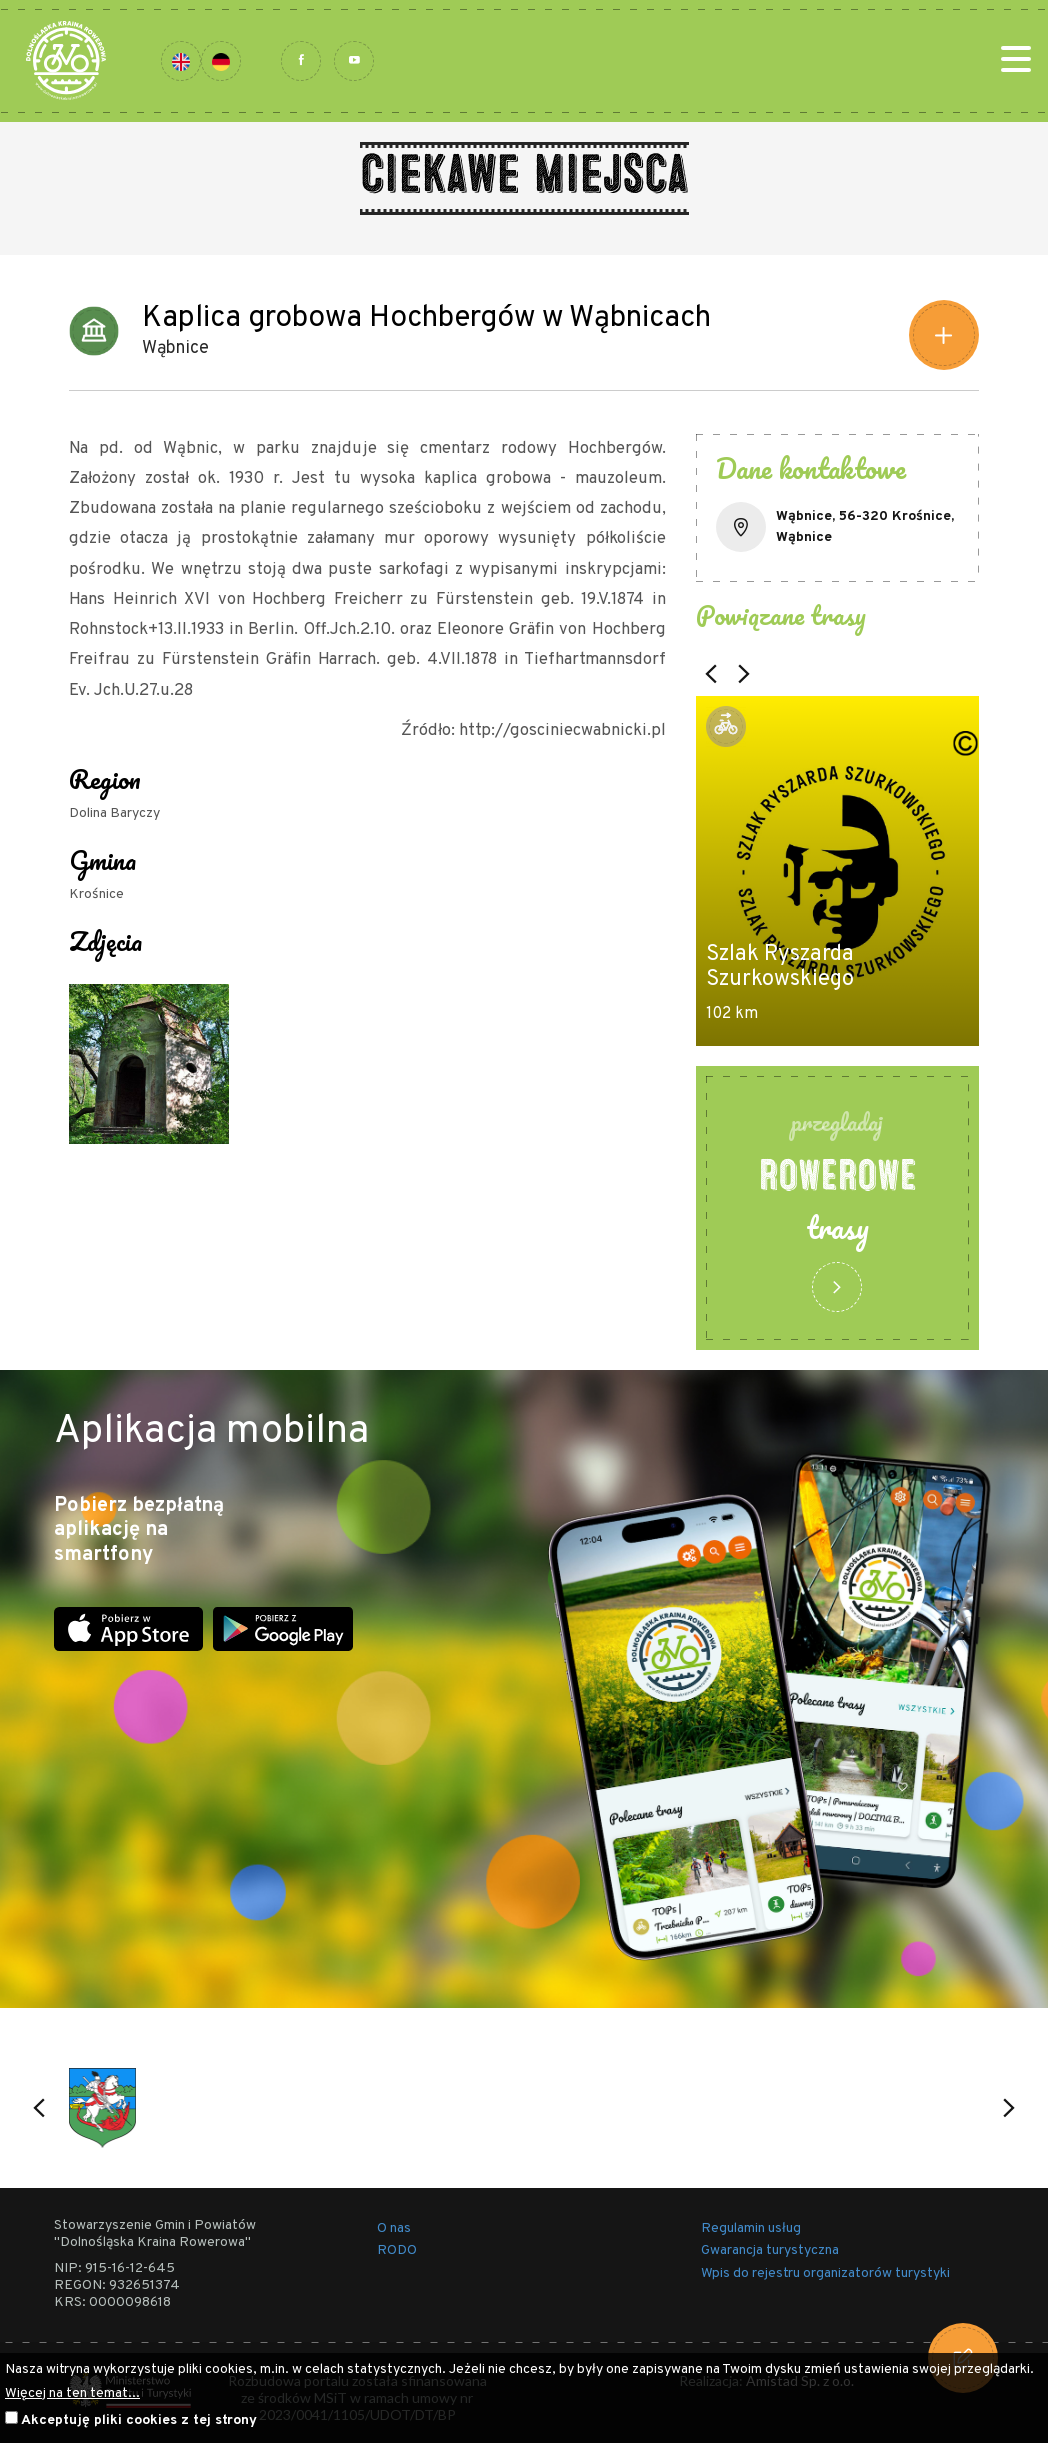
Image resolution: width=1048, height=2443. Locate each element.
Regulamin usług (751, 2228)
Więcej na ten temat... (72, 2393)
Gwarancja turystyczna (770, 2250)
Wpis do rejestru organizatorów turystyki (825, 2273)
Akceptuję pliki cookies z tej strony (139, 2420)
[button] (711, 674)
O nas (394, 2228)
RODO (397, 2250)
